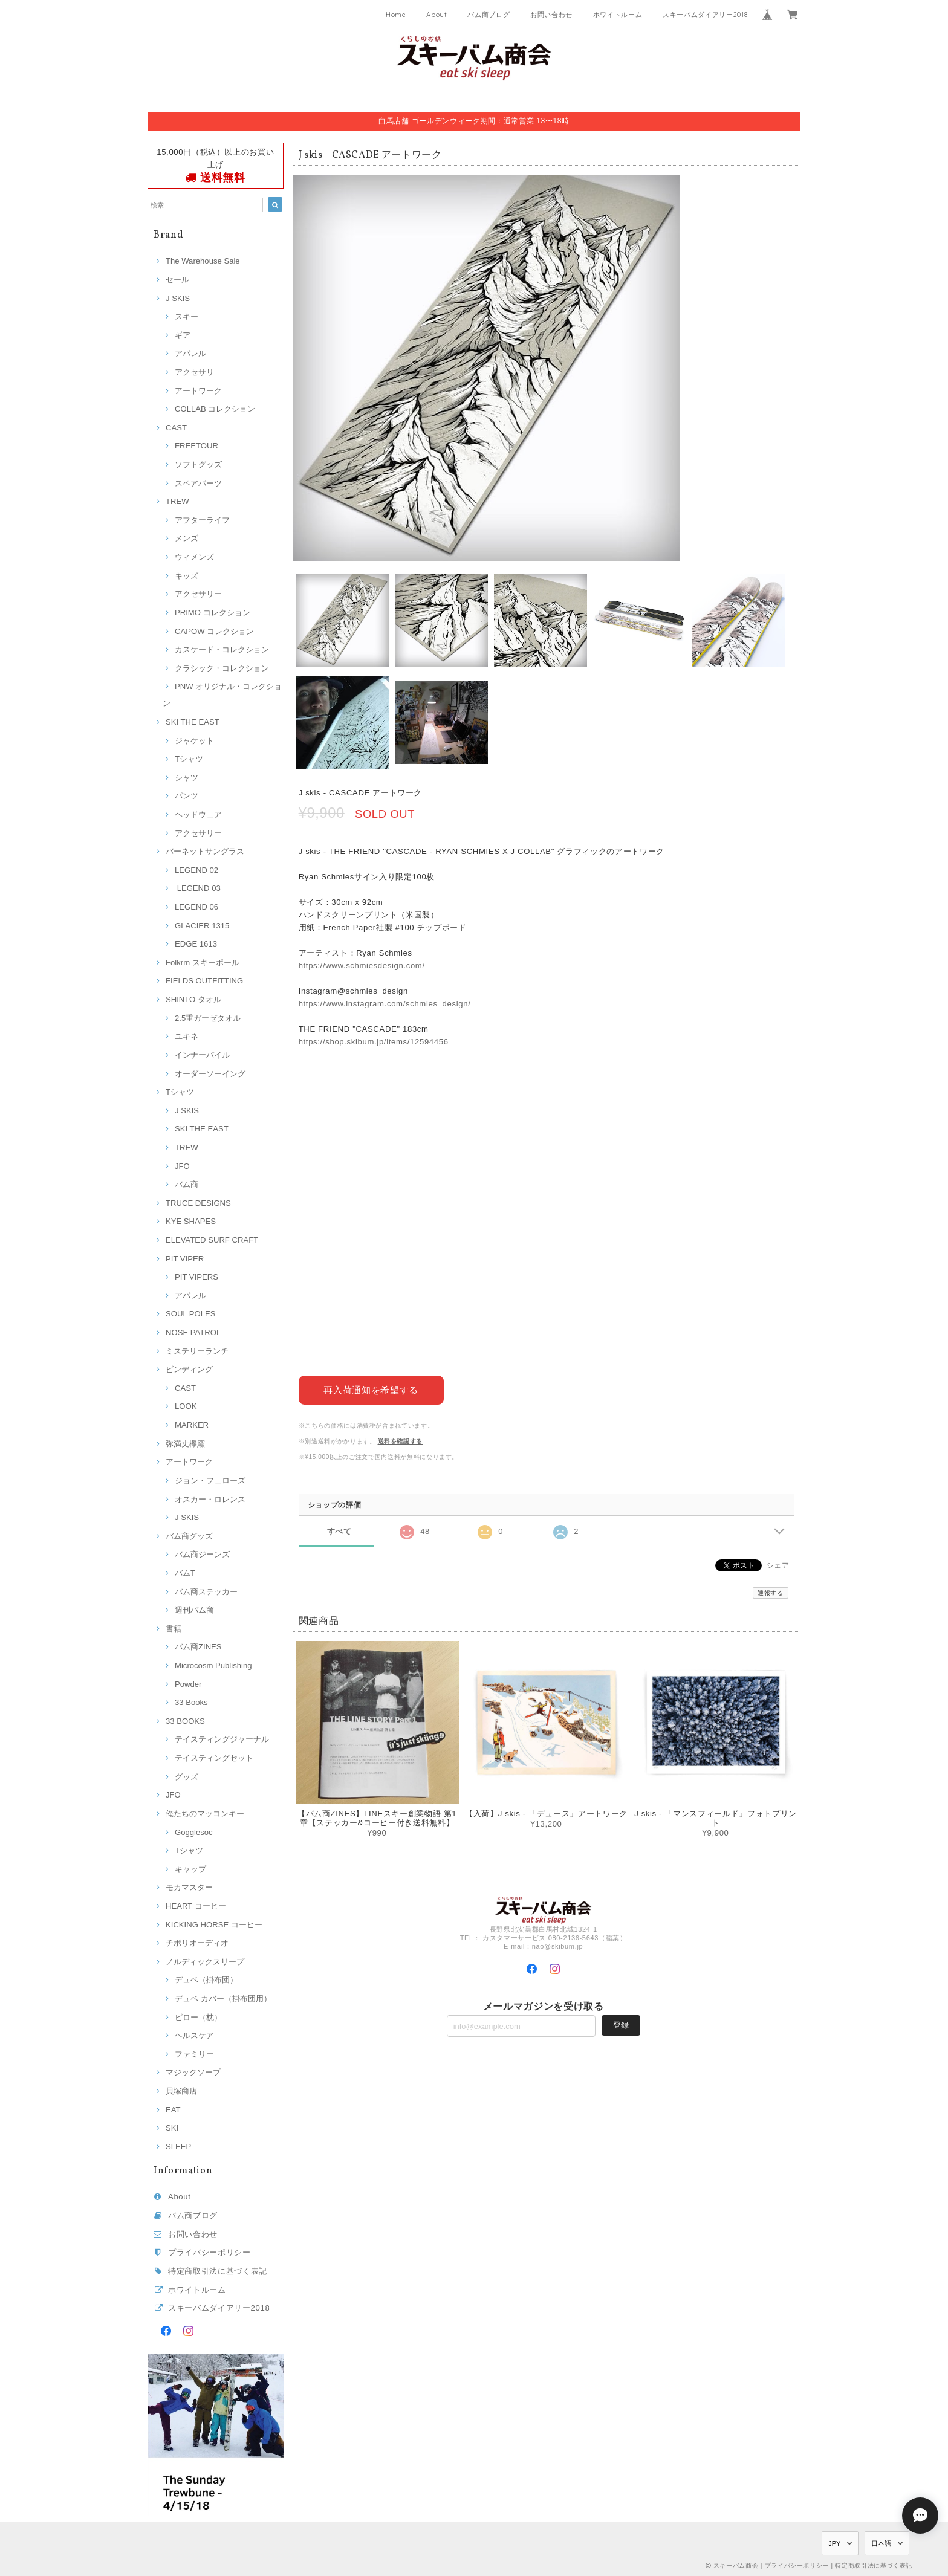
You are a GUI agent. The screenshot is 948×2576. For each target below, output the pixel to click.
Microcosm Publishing (213, 1665)
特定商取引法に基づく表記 (217, 2271)
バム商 (186, 1184)
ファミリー (194, 2054)
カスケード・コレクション (222, 649)
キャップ (190, 1869)
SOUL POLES (191, 1313)
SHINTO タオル (193, 999)
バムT (185, 1573)
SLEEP (178, 2146)
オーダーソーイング (210, 1073)
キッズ (186, 575)
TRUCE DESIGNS (198, 1203)
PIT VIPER (185, 1258)
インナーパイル (202, 1055)
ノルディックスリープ (205, 1961)
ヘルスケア (194, 2035)
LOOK (185, 1406)
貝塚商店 (181, 2090)
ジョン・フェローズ (210, 1480)
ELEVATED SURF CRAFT (212, 1239)
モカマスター (189, 1887)
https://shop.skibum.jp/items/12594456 (374, 1041)
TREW (177, 501)
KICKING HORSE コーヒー (214, 1924)
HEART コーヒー (196, 1906)
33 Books (191, 1702)
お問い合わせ (551, 14)
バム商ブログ (488, 14)
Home (396, 14)
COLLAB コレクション (215, 408)
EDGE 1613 (196, 943)
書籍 (173, 1628)
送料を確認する (400, 1440)
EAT (173, 2109)
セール (177, 279)
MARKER (192, 1424)
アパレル (190, 353)
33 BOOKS (185, 1721)
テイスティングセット (214, 1757)
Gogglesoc (194, 1832)
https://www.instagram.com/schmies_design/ (385, 1003)
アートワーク (198, 390)
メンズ (186, 538)
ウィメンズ (194, 556)
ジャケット (194, 740)
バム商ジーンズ (202, 1554)
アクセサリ (194, 372)
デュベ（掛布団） (206, 1979)
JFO (182, 1166)
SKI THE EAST (192, 722)
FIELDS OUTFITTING (204, 980)
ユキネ (186, 1036)
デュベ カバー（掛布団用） (223, 1998)
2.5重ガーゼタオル (208, 1018)
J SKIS (178, 298)
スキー (186, 316)
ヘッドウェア (198, 814)
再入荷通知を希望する (370, 1389)
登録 (621, 2024)
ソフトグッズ (198, 464)
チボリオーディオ (197, 1942)
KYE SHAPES (191, 1221)
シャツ (186, 777)
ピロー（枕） (198, 2017)
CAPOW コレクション (214, 631)
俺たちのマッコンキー (205, 1813)
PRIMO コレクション (212, 612)
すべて (339, 1531)
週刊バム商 (194, 1609)
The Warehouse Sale (203, 260)
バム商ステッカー (206, 1591)
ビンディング (189, 1369)
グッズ (186, 1776)
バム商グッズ (189, 1536)
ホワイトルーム (618, 14)
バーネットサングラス (205, 851)
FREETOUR (196, 445)
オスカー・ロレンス (210, 1499)
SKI (172, 2127)
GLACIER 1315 (202, 925)
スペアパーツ (198, 483)
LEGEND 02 (196, 870)
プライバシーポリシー (209, 2252)
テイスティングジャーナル (222, 1739)
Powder (188, 1684)
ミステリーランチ (197, 1351)
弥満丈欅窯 (185, 1443)
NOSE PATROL (193, 1332)
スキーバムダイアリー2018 (705, 14)
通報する (771, 1593)
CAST (176, 427)
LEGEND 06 (196, 906)
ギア (182, 335)
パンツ (186, 795)
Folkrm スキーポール (202, 962)
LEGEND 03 (198, 888)
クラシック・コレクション (222, 668)
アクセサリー (198, 593)
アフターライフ (202, 520)
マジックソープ (193, 2072)
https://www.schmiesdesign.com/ (362, 965)
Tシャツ (189, 758)
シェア (778, 1565)
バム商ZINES (198, 1646)
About (436, 14)
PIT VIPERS (196, 1276)
